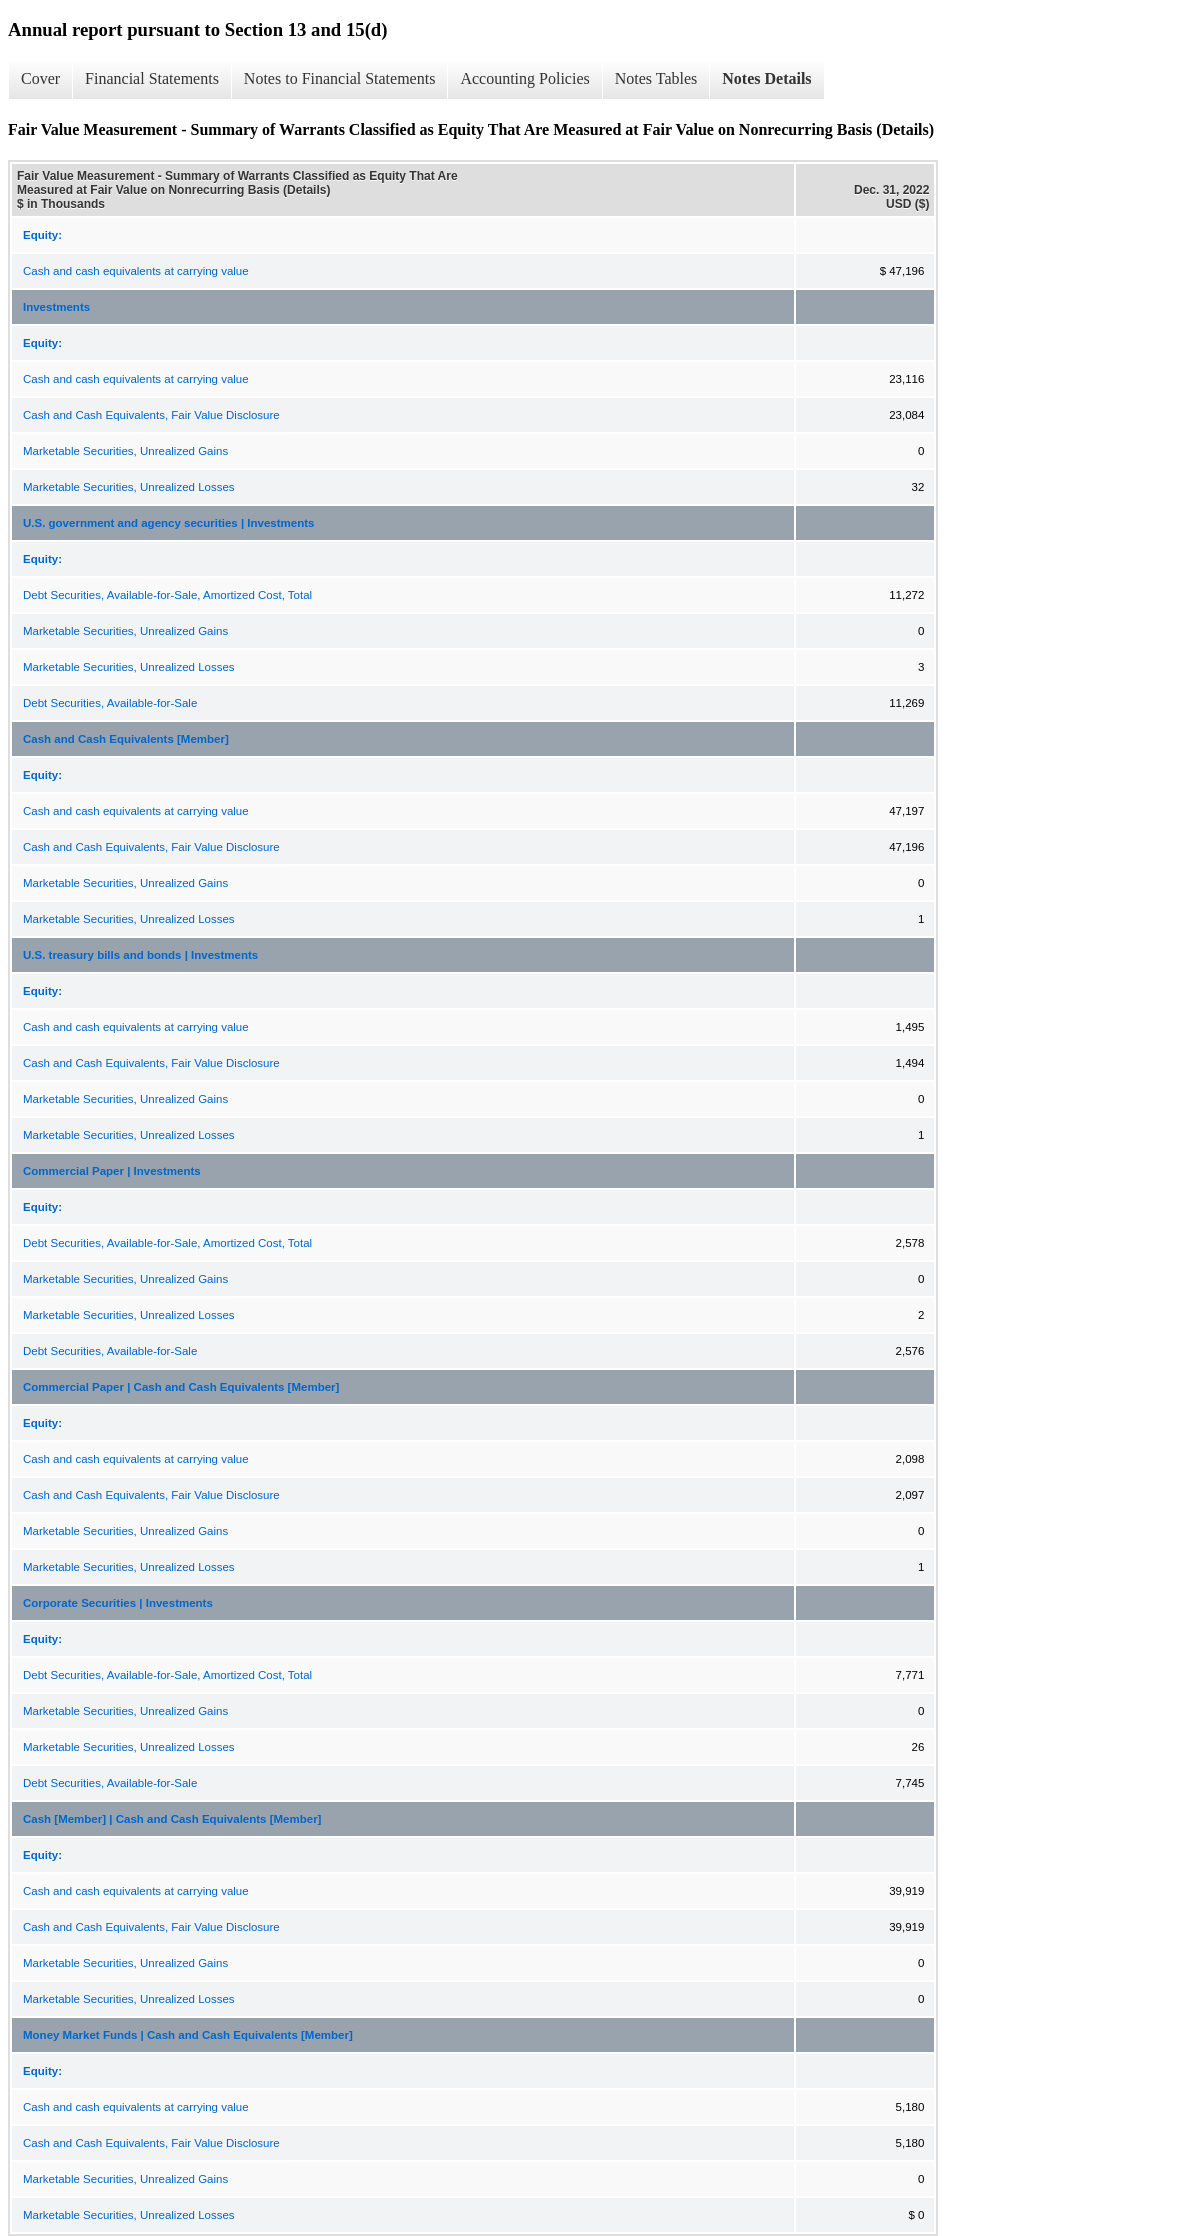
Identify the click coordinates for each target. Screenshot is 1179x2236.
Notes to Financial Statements (340, 78)
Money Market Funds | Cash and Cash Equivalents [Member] (188, 2035)
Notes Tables (656, 78)
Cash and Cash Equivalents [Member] (126, 739)
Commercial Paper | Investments (112, 1171)
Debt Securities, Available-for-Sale (110, 703)
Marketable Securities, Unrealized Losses (129, 487)
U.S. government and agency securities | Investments (168, 523)
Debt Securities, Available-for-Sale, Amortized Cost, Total (167, 595)
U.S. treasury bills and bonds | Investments (140, 955)
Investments (56, 307)
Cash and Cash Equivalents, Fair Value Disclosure (151, 415)
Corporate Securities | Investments (118, 1603)
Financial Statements (152, 78)
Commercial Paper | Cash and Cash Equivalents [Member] (181, 1387)
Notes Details (766, 78)
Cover (40, 78)
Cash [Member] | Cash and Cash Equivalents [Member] (172, 1819)
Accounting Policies (524, 78)
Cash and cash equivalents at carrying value (136, 271)
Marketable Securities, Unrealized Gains (125, 451)
